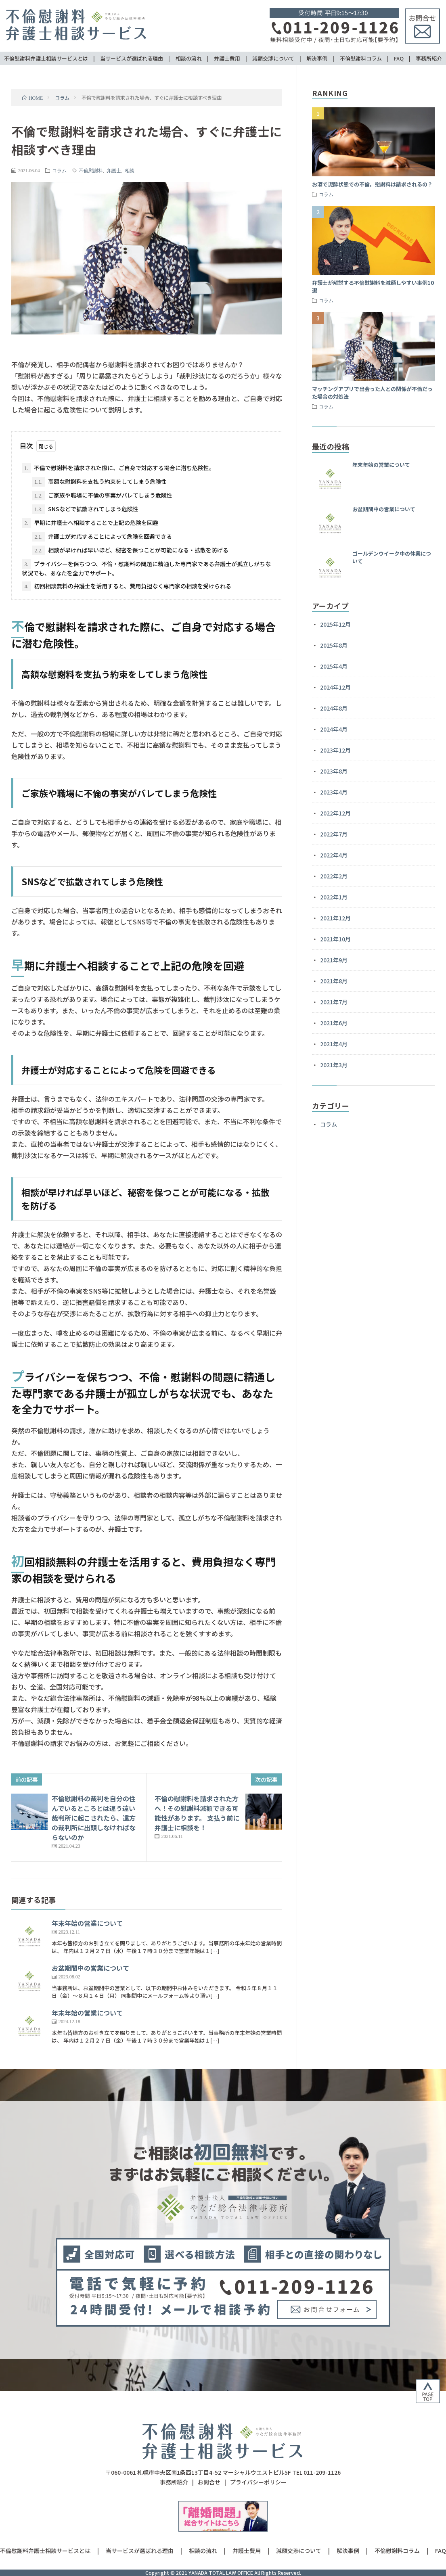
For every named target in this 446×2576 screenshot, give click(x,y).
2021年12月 (335, 918)
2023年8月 (334, 771)
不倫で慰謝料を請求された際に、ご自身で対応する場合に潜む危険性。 (118, 468)
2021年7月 (334, 1002)
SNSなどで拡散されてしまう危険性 (85, 509)
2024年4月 (334, 729)
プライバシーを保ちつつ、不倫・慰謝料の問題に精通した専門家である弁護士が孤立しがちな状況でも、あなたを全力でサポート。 (146, 568)
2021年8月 (334, 981)
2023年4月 (334, 792)
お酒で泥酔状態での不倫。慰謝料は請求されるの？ (372, 184)
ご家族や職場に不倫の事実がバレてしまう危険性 (102, 495)
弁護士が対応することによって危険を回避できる (102, 537)
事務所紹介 (429, 58)
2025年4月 (334, 666)
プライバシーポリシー (258, 2482)
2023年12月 (335, 750)
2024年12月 (335, 687)
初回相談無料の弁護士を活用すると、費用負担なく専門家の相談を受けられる (126, 586)
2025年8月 (334, 645)
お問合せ (209, 2482)
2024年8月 (334, 708)
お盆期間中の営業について (90, 1968)
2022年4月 (334, 855)
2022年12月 (335, 813)
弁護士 (114, 170)
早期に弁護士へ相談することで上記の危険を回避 (90, 523)
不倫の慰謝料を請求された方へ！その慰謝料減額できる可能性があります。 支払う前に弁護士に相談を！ (197, 1813)
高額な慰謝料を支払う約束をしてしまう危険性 (99, 482)
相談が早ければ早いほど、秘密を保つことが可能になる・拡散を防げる (130, 550)
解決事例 (316, 58)
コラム (59, 170)
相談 (129, 170)
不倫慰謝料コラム (361, 58)
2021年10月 (335, 939)
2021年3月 (334, 1065)
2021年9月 (334, 960)
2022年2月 (334, 876)
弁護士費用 (227, 58)
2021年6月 (334, 1023)
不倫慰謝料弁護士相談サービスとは (46, 58)
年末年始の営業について (87, 1923)
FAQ (399, 58)
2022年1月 (334, 897)
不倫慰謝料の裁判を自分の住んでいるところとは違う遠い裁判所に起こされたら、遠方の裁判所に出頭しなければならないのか (94, 1818)
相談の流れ (189, 58)
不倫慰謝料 (91, 170)
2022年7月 (334, 834)
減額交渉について (273, 58)
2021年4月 (334, 1044)
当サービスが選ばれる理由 (131, 58)
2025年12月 (335, 624)
